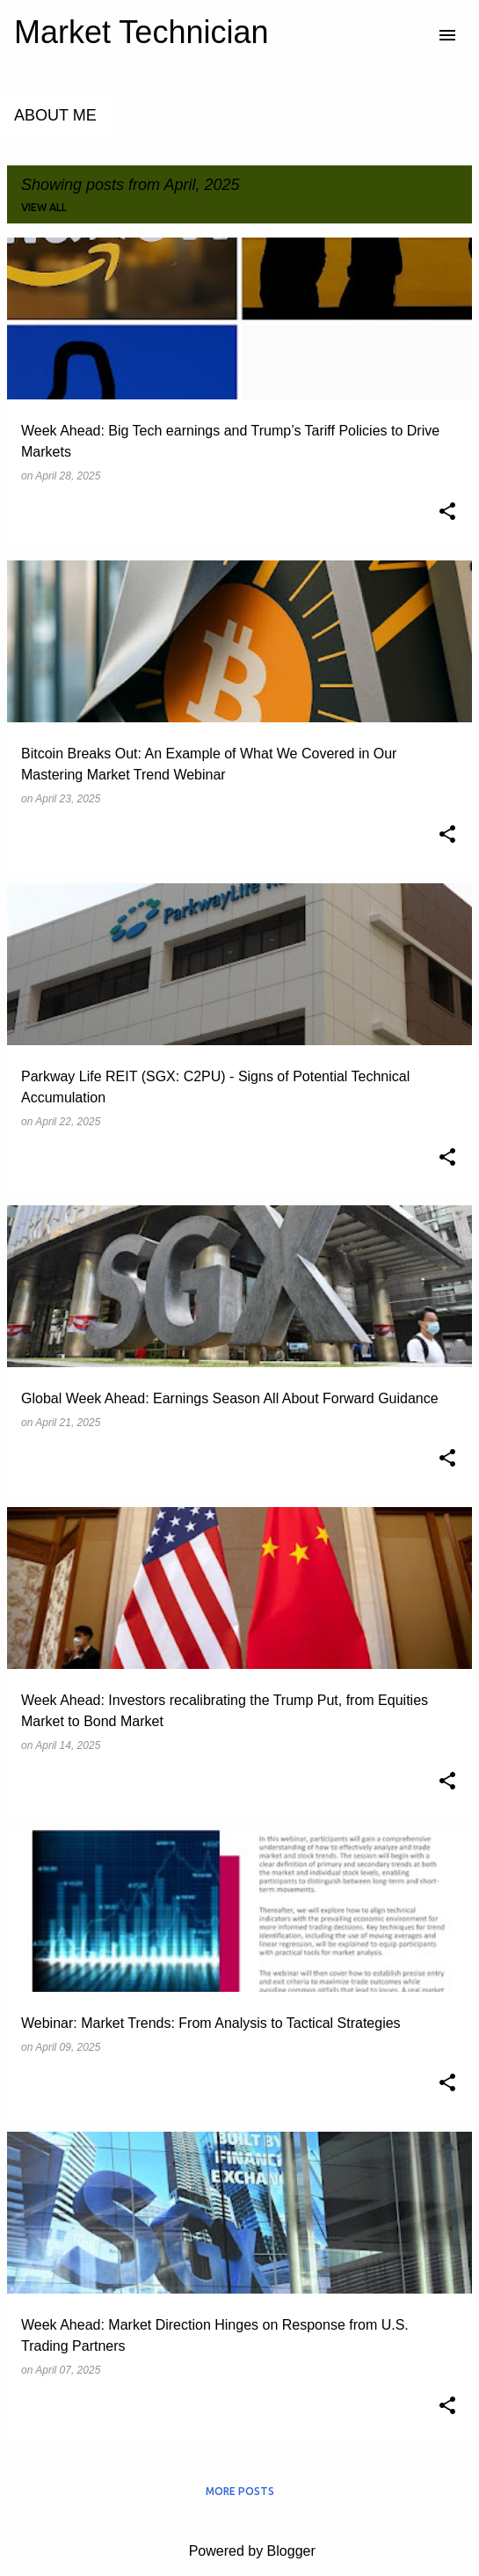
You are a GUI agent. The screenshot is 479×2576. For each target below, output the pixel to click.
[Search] (412, 35)
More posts (240, 2491)
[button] (447, 513)
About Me (55, 115)
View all (44, 207)
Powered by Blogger (239, 2550)
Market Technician (141, 32)
